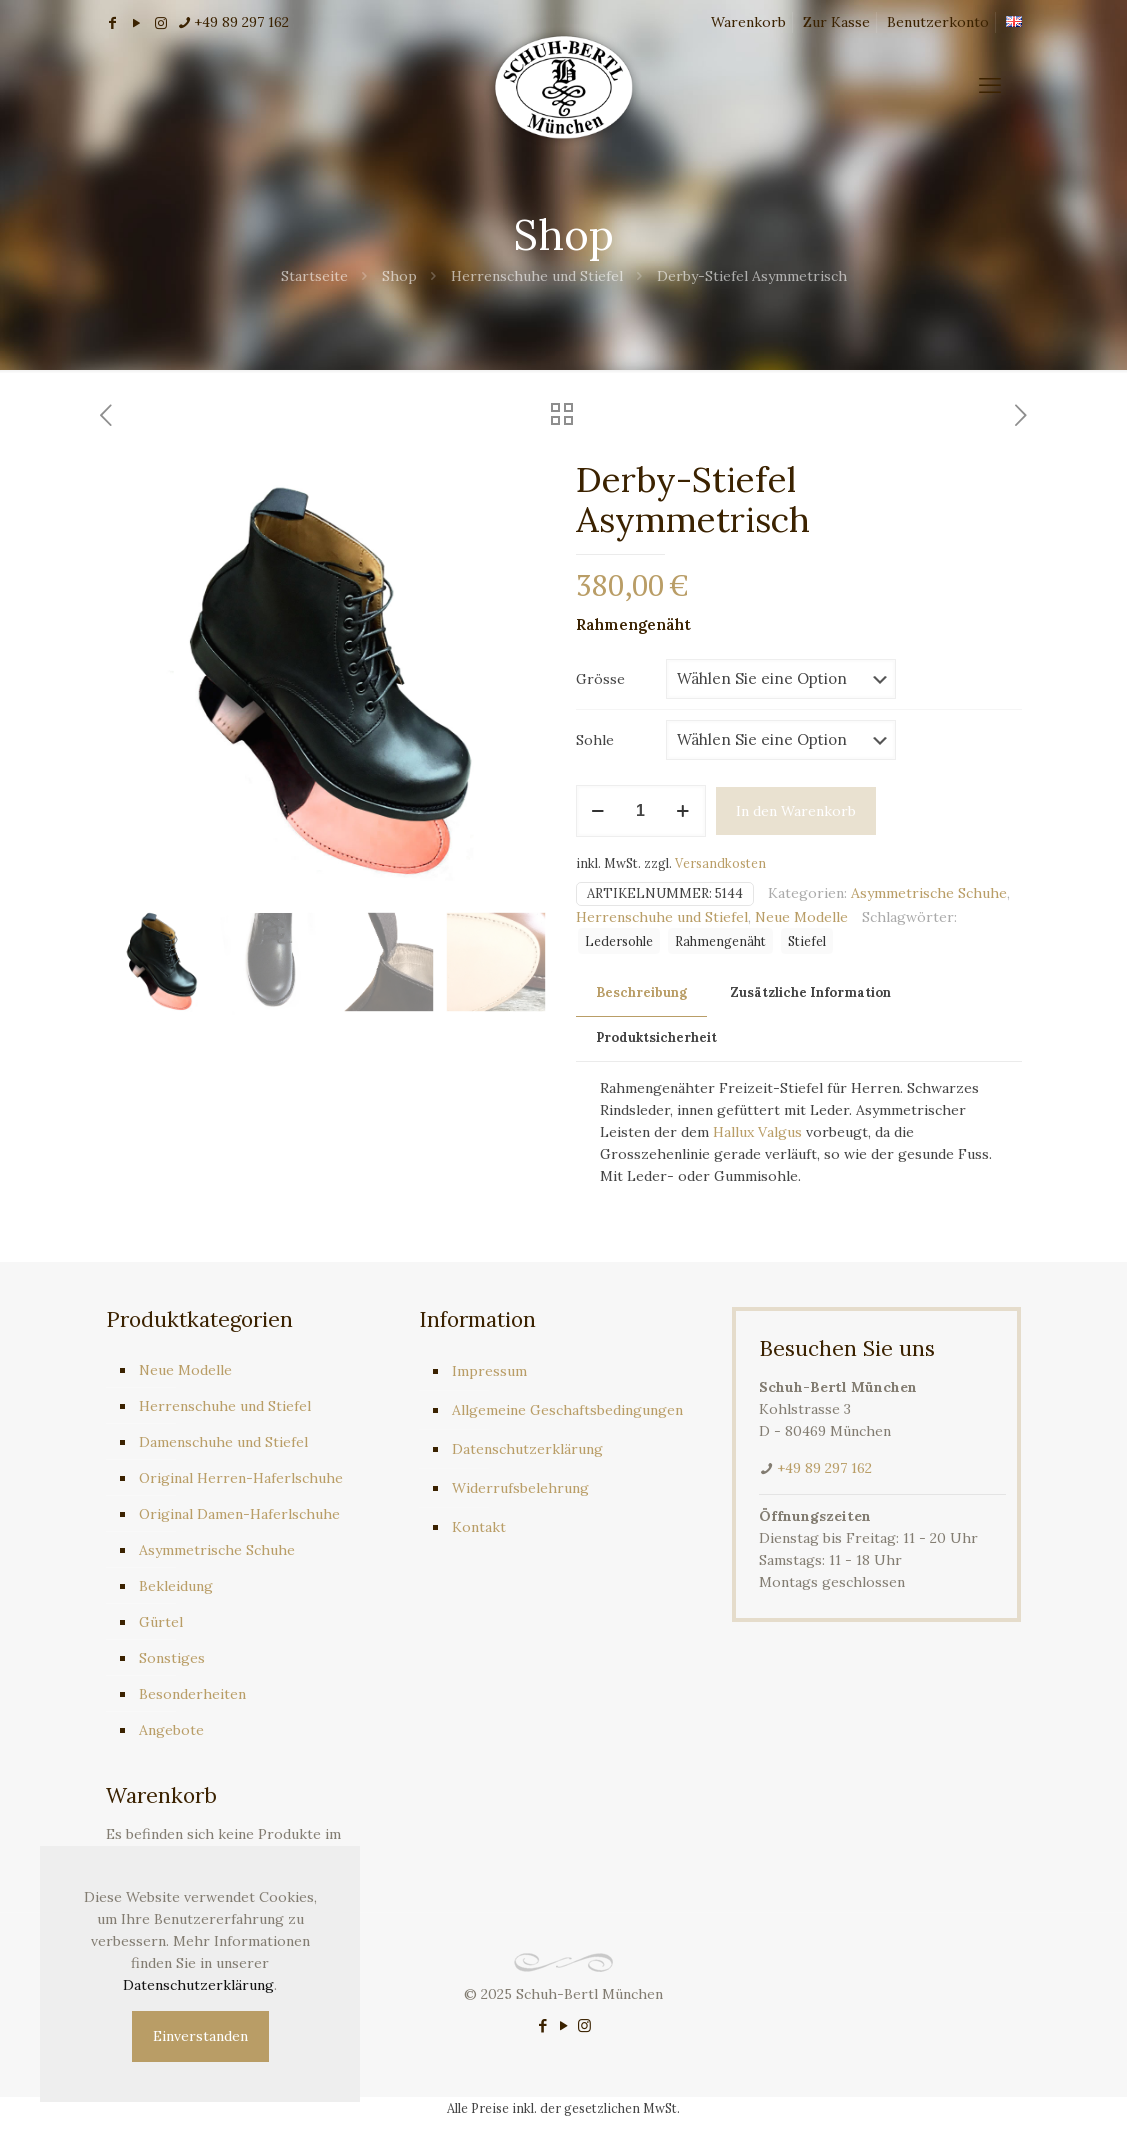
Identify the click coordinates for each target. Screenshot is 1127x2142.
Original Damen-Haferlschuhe (239, 1514)
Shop (399, 276)
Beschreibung (641, 992)
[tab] (641, 993)
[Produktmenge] (641, 811)
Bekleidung (176, 1586)
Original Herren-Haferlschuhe (241, 1478)
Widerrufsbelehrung (520, 1488)
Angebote (171, 1730)
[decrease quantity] (598, 811)
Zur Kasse (836, 22)
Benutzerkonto (938, 22)
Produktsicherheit (656, 1037)
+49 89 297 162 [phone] (241, 22)
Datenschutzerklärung (527, 1449)
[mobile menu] (990, 85)
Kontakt (479, 1527)
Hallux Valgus (757, 1132)
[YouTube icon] (563, 2025)
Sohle (595, 740)
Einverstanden (200, 2036)
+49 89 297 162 (824, 1468)
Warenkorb (748, 22)
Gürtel (161, 1622)
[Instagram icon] (584, 2025)
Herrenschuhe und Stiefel (537, 276)
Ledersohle (619, 941)
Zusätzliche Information (811, 992)
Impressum (489, 1371)
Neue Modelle (801, 917)
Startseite (314, 276)
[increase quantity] (683, 811)
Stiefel (807, 941)
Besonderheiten (192, 1694)
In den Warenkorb (796, 811)
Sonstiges (172, 1658)
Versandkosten (720, 863)
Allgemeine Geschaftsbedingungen (567, 1410)
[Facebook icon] (542, 2025)
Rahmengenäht (720, 941)
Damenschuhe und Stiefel (223, 1442)
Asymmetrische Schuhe (929, 893)
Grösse (600, 679)
